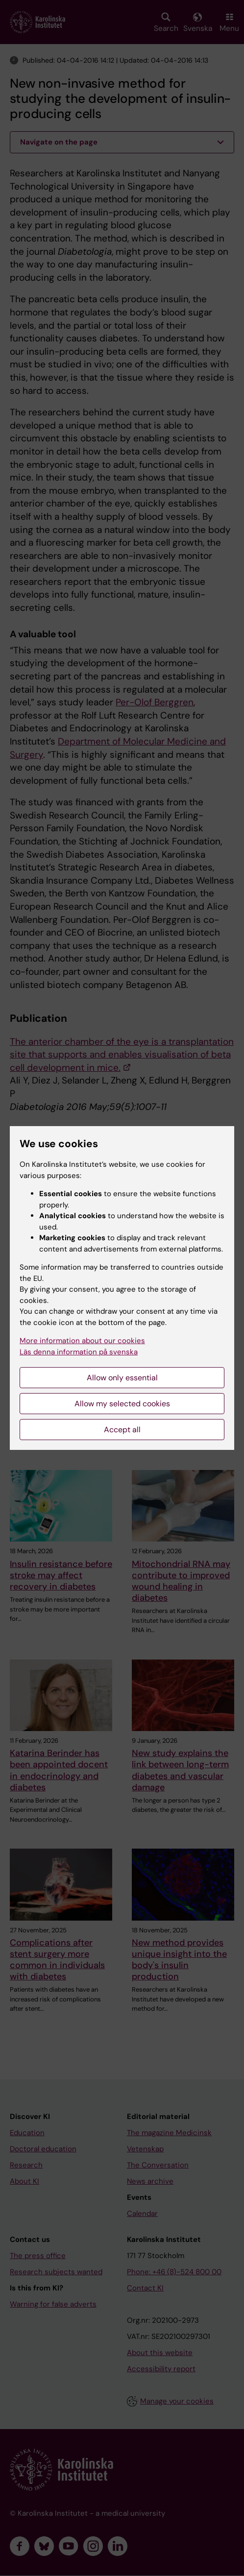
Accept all (122, 1429)
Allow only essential (122, 1377)
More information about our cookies (82, 1341)
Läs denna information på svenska (79, 1352)
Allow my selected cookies (122, 1403)
